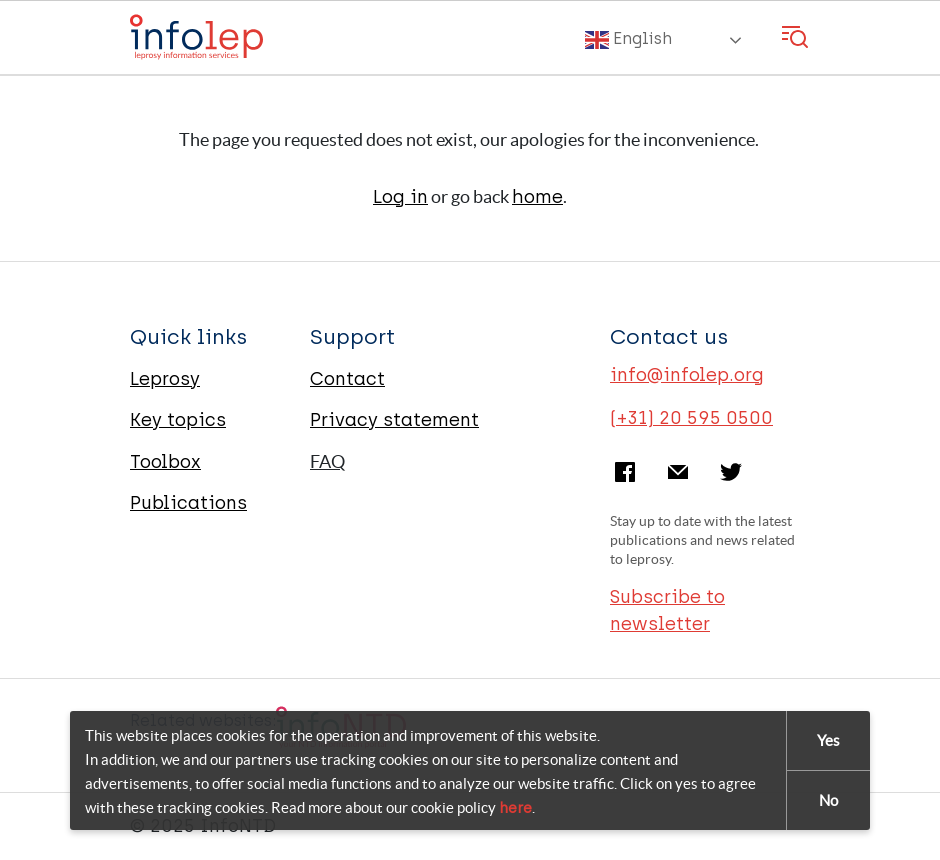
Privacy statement (394, 420)
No (828, 801)
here (515, 809)
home (537, 197)
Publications (188, 503)
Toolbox (165, 462)
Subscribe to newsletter (667, 610)
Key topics (178, 420)
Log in (400, 197)
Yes (828, 741)
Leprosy (165, 379)
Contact (347, 379)
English (628, 40)
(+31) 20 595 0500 (691, 418)
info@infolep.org (687, 375)
